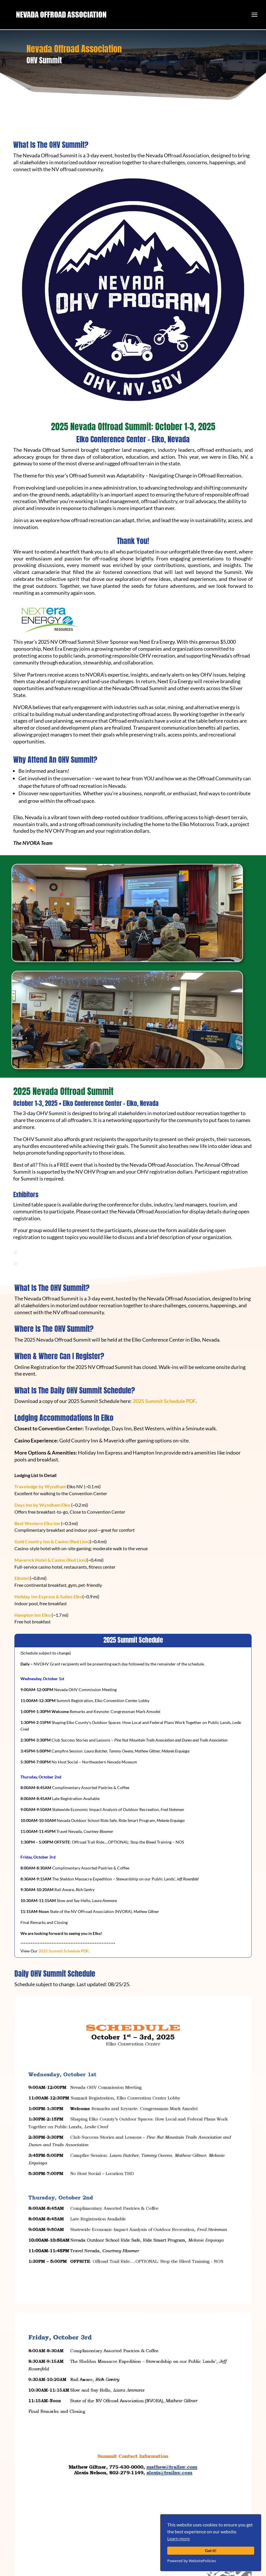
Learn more (178, 2538)
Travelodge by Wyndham (40, 1486)
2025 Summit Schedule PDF (164, 1401)
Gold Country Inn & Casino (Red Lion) (52, 1541)
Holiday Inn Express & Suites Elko (48, 1596)
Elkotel (22, 1578)
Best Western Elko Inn (37, 1523)
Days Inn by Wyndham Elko (42, 1505)
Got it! (210, 2550)
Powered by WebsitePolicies (191, 2560)
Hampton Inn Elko (33, 1615)
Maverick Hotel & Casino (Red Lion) (50, 1560)
